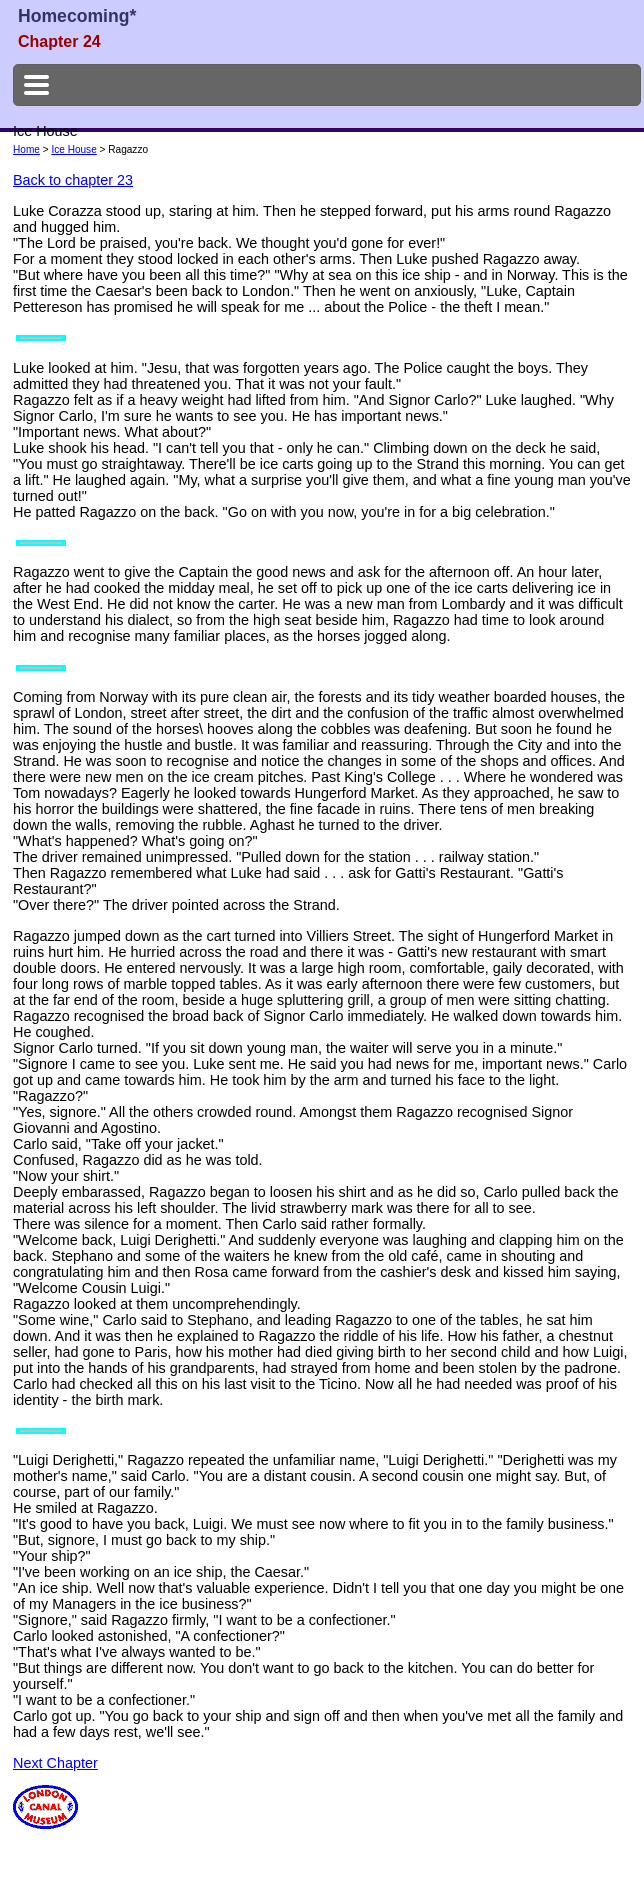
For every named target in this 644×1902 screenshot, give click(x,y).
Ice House (73, 149)
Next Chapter (55, 1763)
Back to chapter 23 (73, 180)
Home (26, 149)
